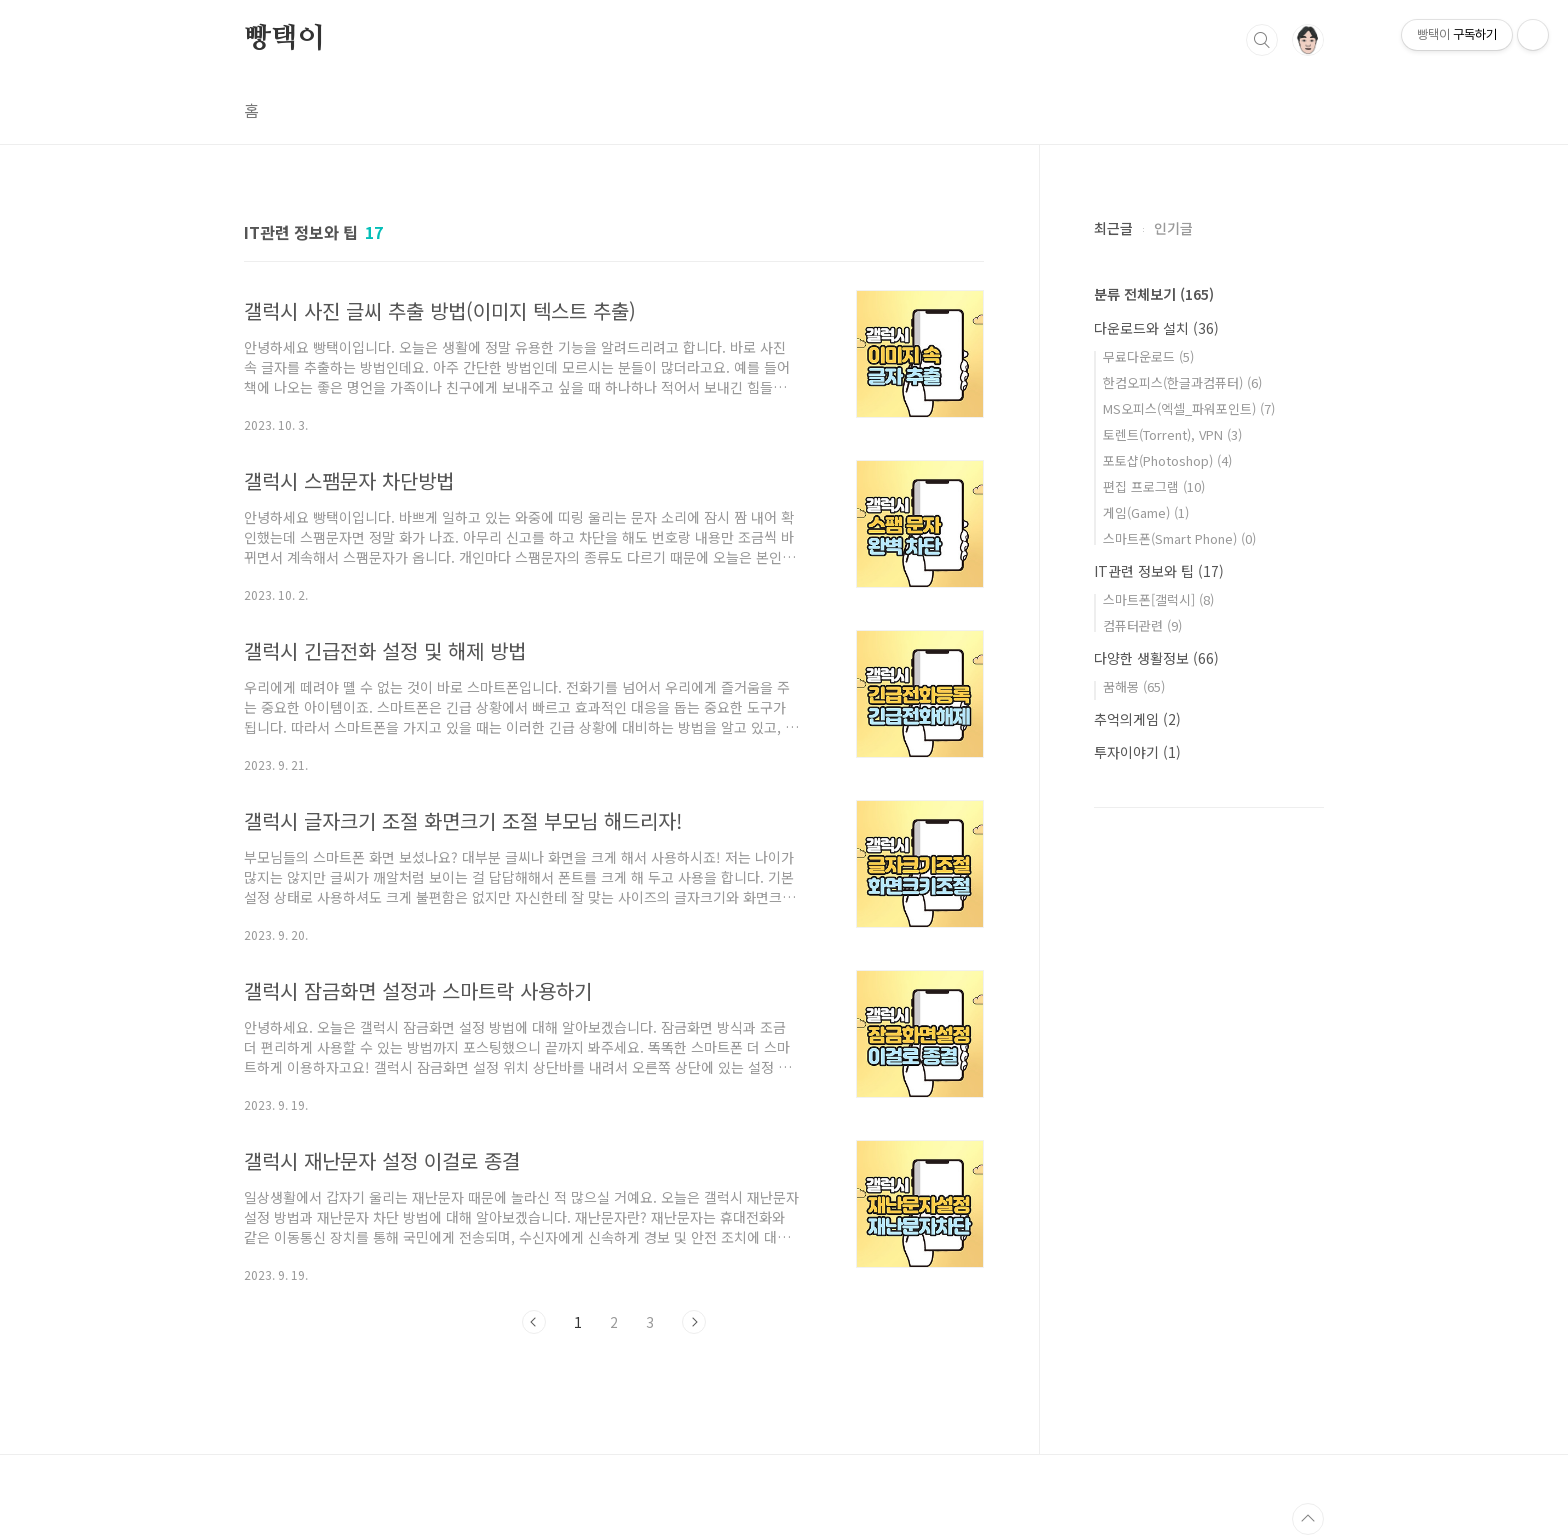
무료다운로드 (1148, 356)
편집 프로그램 (1154, 486)
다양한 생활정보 (1156, 658)
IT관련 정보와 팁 (1159, 571)
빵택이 (284, 39)
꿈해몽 (1134, 686)
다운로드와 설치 (1156, 328)
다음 (694, 1322)
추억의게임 (1137, 719)
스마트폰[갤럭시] (1158, 599)
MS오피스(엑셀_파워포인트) (1189, 408)
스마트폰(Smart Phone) (1179, 538)
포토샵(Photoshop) (1167, 460)
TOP (1308, 1519)
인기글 (1173, 228)
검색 (1262, 40)
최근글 (1113, 228)
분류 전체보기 (1154, 294)
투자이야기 (1137, 752)
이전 (534, 1322)
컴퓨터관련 (1142, 625)
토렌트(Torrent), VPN (1172, 434)
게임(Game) (1146, 512)
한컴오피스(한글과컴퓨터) (1182, 382)
